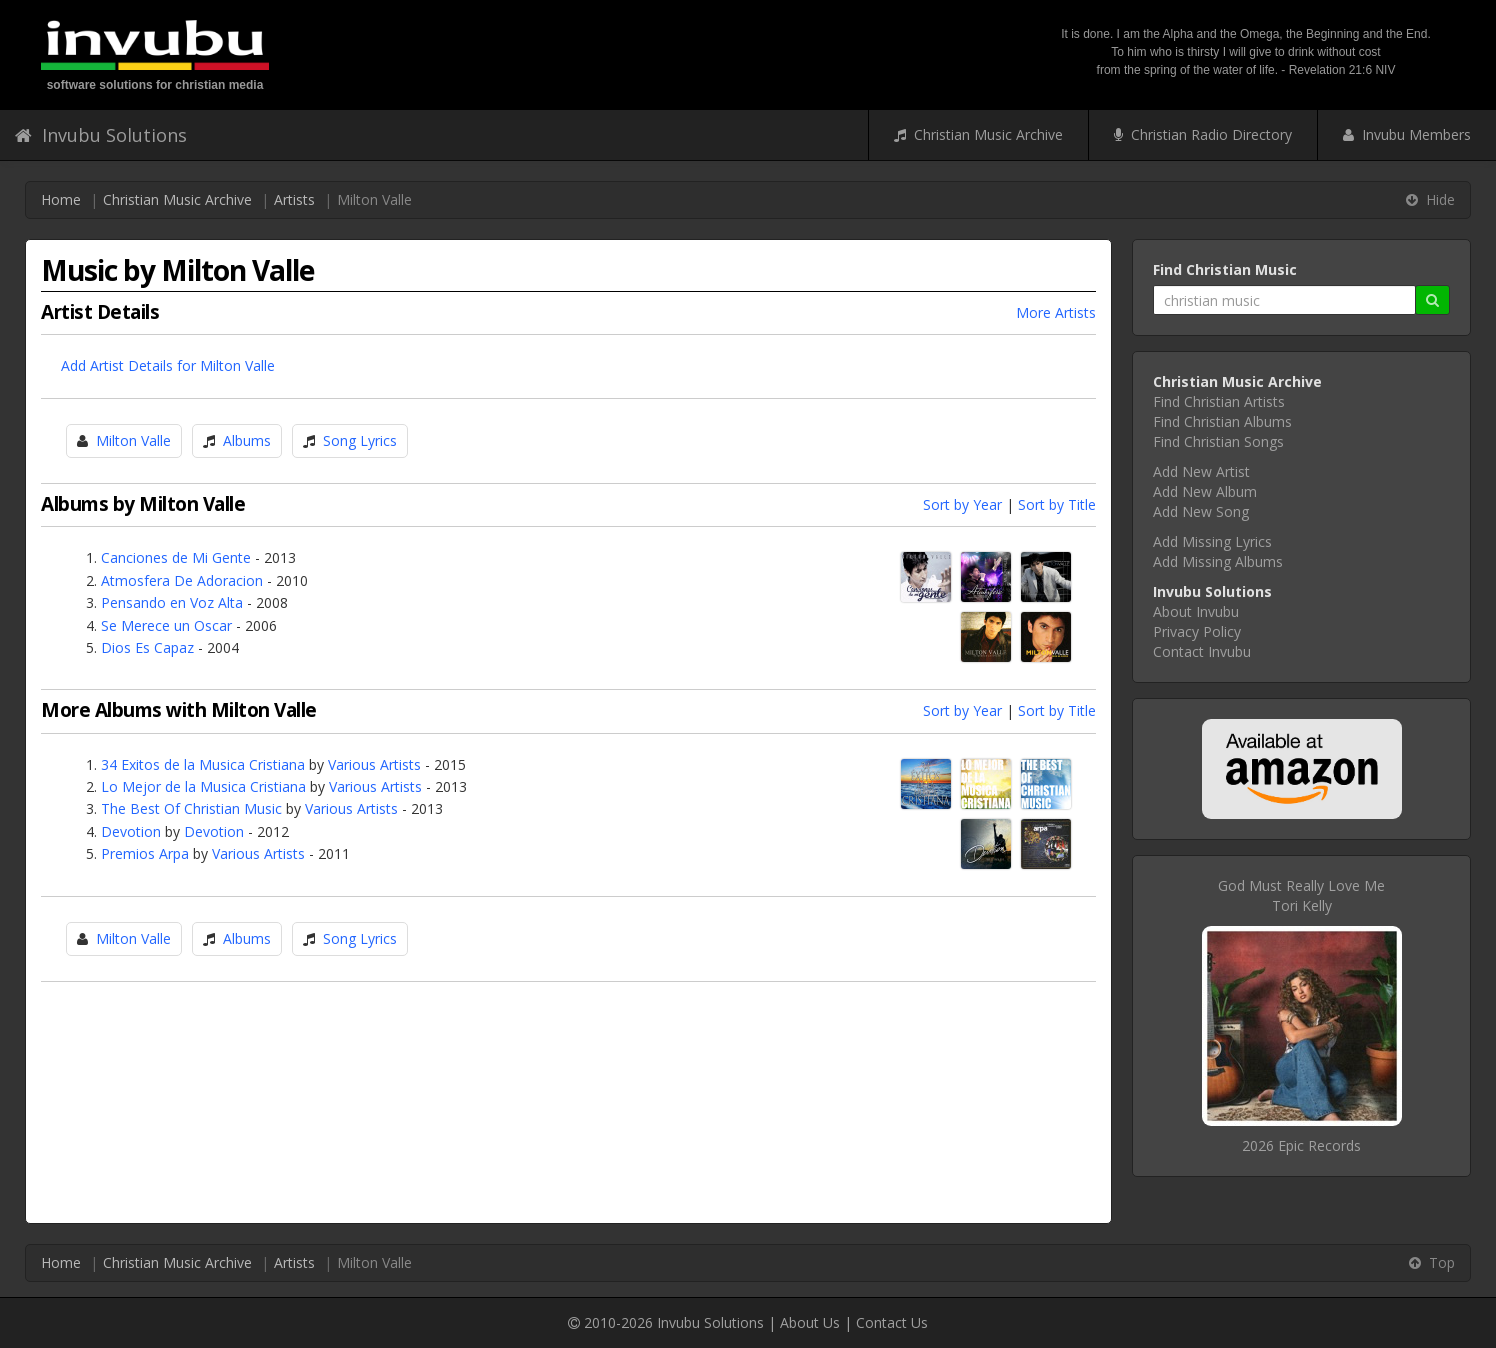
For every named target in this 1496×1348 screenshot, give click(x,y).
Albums (247, 440)
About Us (810, 1322)
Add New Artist (1201, 471)
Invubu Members (1407, 134)
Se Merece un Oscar (166, 625)
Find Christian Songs (1218, 441)
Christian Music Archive (978, 134)
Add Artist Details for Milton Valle (168, 365)
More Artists (1056, 312)
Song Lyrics (360, 440)
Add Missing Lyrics (1212, 541)
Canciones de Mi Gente (176, 557)
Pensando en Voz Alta (172, 602)
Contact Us (892, 1322)
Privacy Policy (1197, 631)
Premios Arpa (145, 853)
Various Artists (374, 764)
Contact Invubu (1202, 651)
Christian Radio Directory (1203, 134)
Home (61, 199)
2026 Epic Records (1301, 1145)
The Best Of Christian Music (191, 808)
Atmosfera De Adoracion (182, 580)
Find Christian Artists (1219, 401)
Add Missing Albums (1218, 561)
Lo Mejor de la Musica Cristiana (203, 786)
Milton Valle (133, 440)
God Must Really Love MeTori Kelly (1301, 895)
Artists (294, 199)
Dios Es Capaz (147, 647)
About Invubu (1196, 611)
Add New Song (1201, 511)
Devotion (131, 831)
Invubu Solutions (101, 135)
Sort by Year (962, 504)
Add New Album (1205, 491)
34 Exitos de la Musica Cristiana (203, 764)
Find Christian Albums (1222, 421)
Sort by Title (1057, 504)
